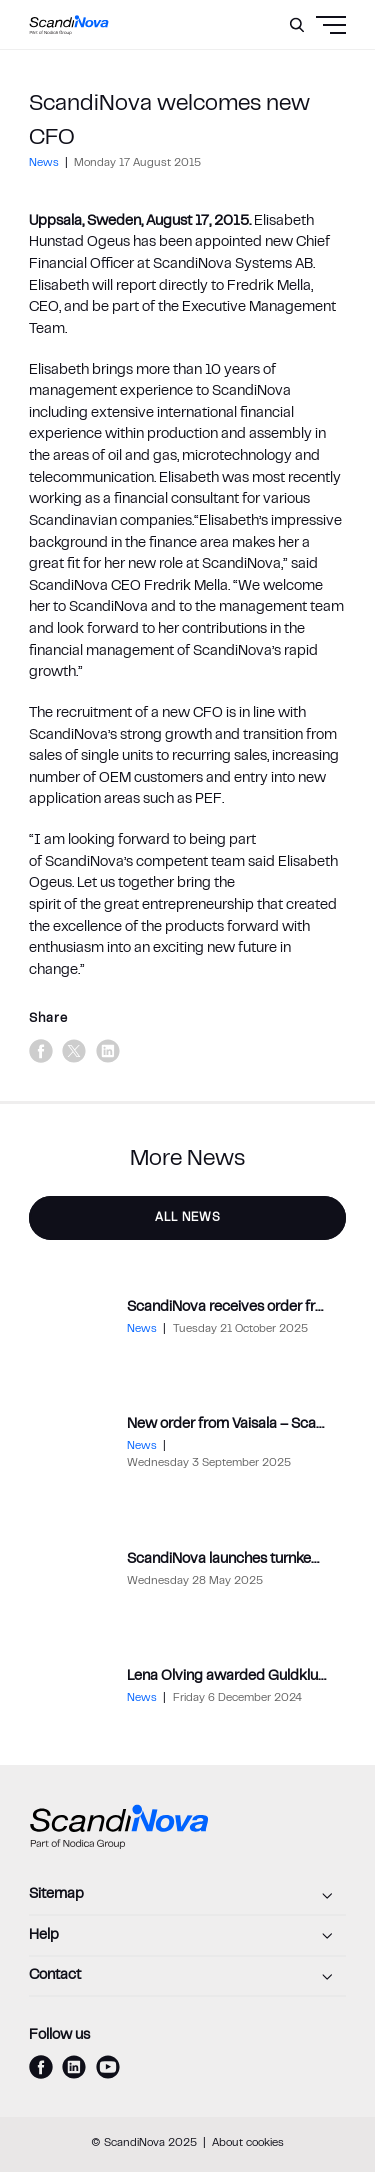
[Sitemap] (187, 1896)
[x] (74, 1051)
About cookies (248, 2143)
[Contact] (187, 1977)
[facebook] (41, 1051)
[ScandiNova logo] (69, 25)
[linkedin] (108, 1051)
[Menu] (293, 75)
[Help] (187, 1936)
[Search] (297, 25)
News (45, 163)
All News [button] (188, 1218)
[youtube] (108, 2067)
